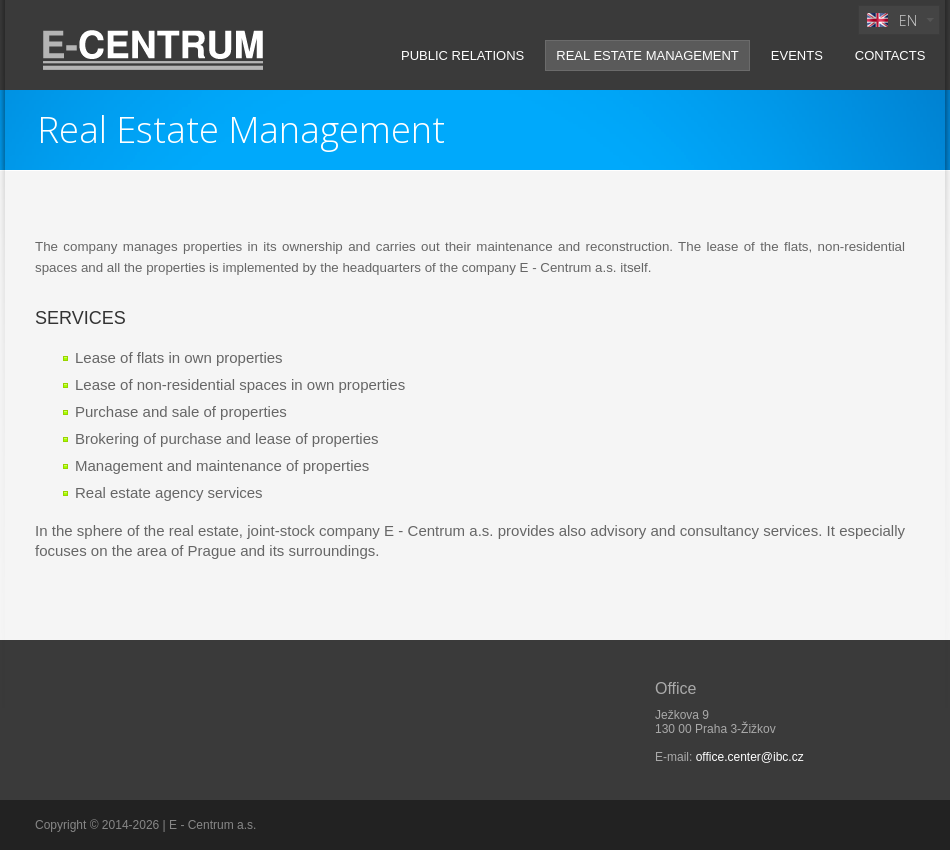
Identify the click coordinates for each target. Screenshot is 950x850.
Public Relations (462, 55)
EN (890, 22)
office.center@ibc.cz (750, 757)
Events (797, 55)
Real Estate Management (647, 55)
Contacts (890, 55)
